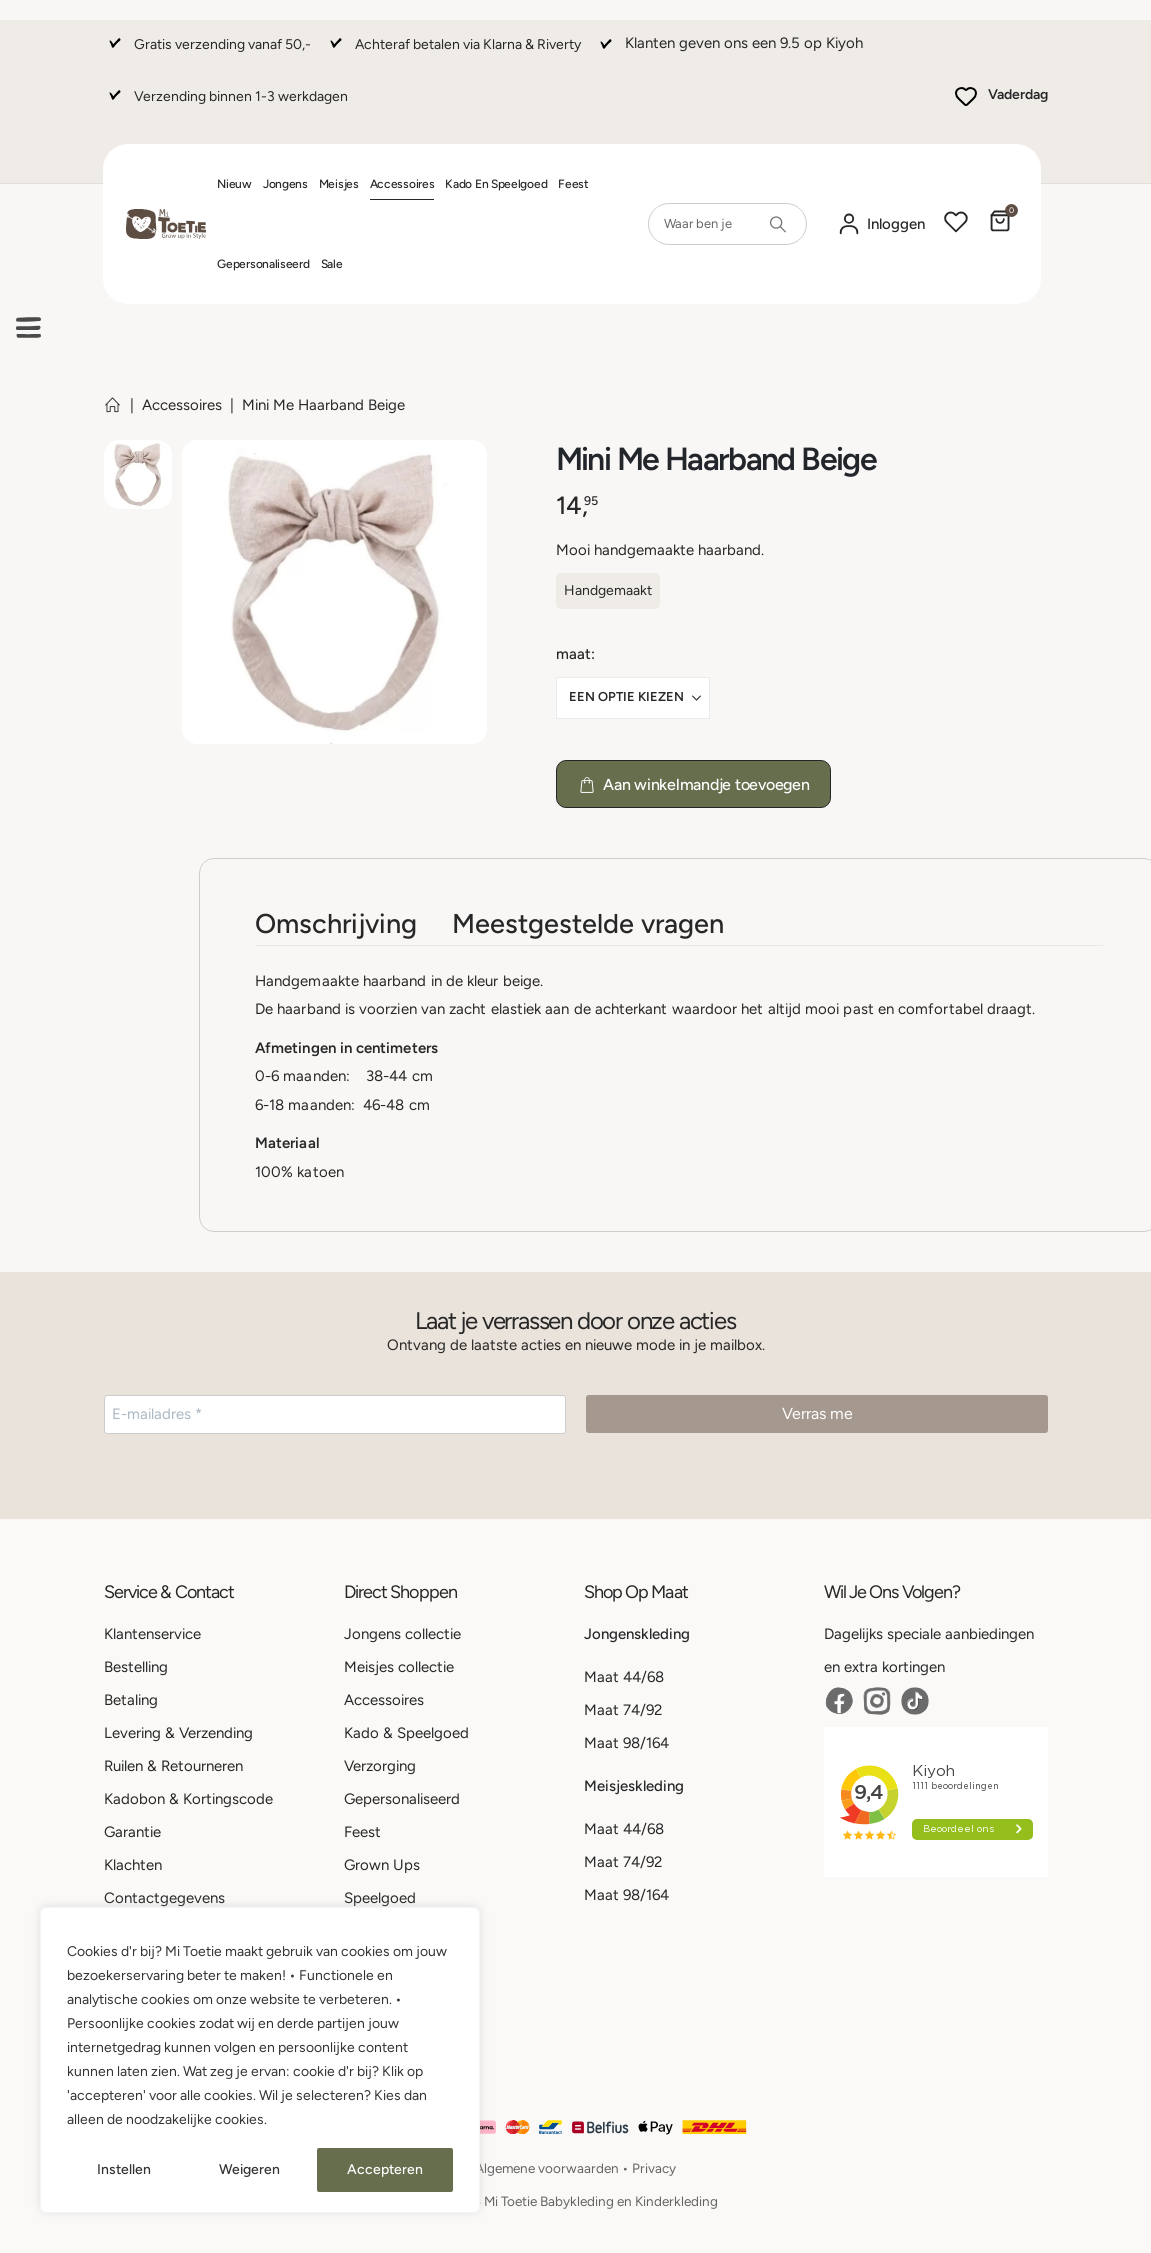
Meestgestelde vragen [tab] (588, 923)
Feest (573, 184)
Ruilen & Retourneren (173, 1766)
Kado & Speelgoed (406, 1733)
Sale (332, 264)
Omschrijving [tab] (336, 923)
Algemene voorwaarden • (553, 2168)
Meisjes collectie (399, 1667)
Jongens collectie (402, 1634)
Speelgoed (380, 1898)
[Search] (778, 224)
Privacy (654, 2168)
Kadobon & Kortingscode (188, 1799)
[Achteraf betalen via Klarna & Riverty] (453, 53)
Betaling (131, 1700)
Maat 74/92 (623, 1710)
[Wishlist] (956, 224)
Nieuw (234, 184)
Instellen (124, 2169)
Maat (573, 654)
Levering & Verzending (178, 1733)
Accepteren (385, 2169)
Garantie (132, 1832)
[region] (260, 2060)
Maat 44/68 (624, 1677)
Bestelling (136, 1667)
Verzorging (380, 1766)
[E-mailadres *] (335, 1414)
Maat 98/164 (626, 1743)
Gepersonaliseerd (263, 264)
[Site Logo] (166, 224)
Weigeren (249, 2169)
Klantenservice (152, 1634)
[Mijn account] (881, 224)
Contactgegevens (164, 1898)
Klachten (133, 1865)
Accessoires (402, 184)
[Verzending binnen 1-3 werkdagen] (226, 105)
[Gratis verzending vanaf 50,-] (207, 53)
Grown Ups (382, 1865)
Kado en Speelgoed (496, 184)
